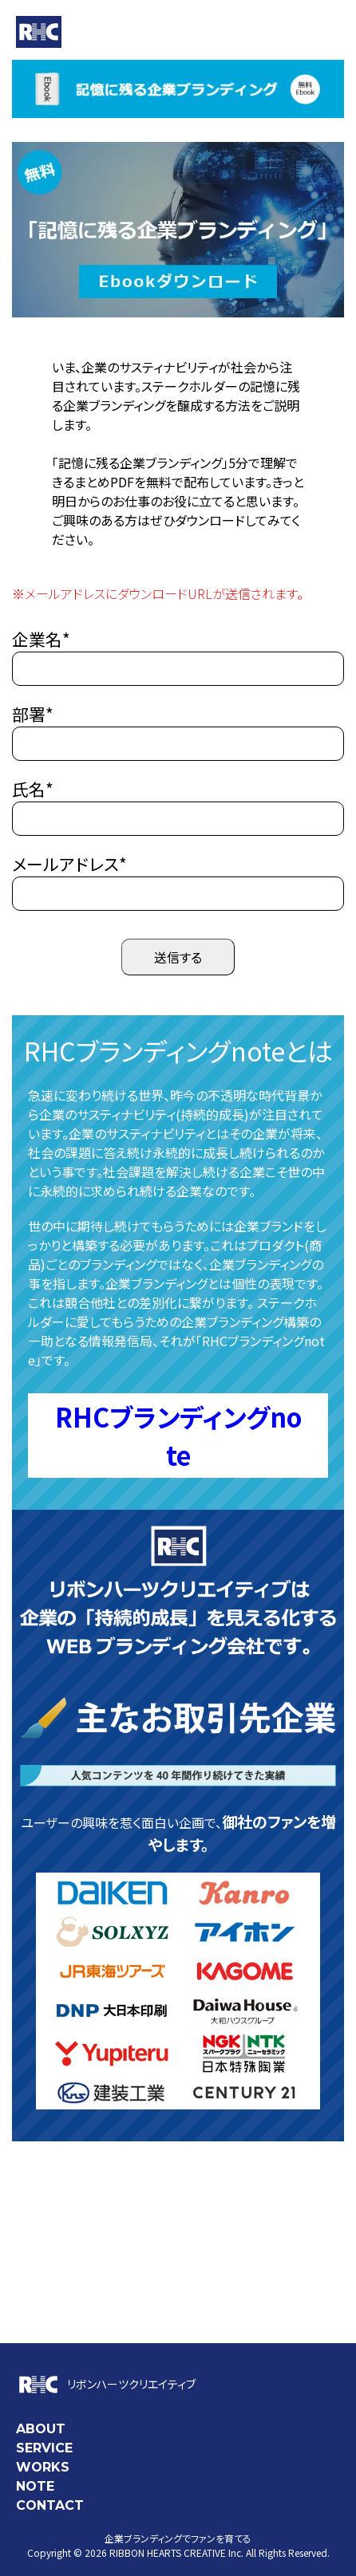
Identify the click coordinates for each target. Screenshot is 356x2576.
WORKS (42, 2467)
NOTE (35, 2486)
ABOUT (40, 2428)
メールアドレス (69, 864)
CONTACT (50, 2505)
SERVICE (44, 2448)
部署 (32, 714)
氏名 (32, 789)
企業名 (41, 639)
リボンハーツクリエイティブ (106, 2384)
